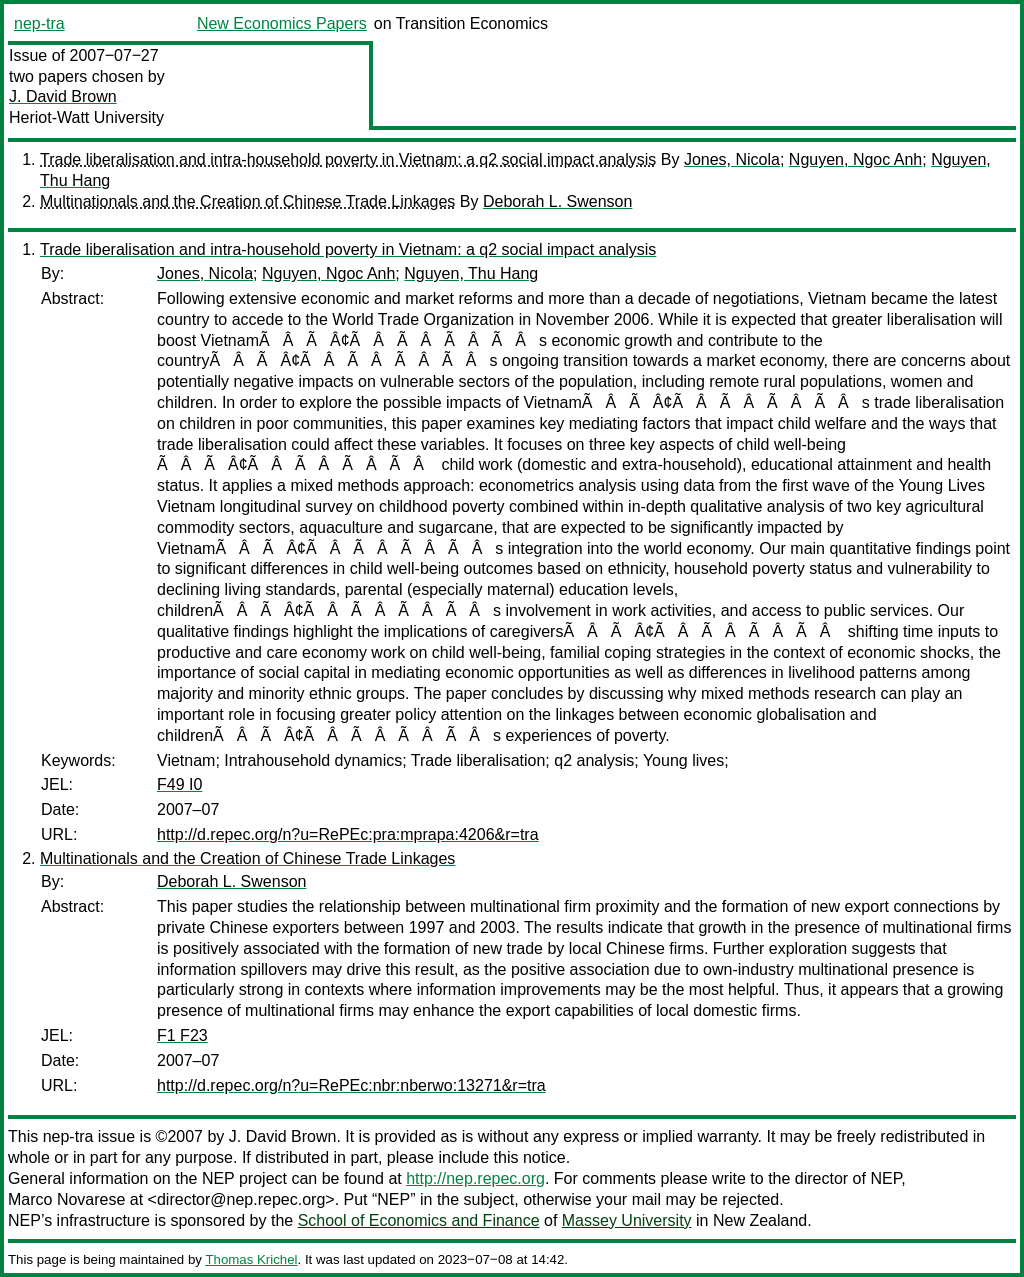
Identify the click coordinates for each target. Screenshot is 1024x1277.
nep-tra (39, 23)
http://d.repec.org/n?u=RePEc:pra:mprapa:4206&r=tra (348, 834)
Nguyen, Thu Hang (471, 273)
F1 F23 (182, 1035)
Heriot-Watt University (86, 117)
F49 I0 (179, 784)
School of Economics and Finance (419, 1220)
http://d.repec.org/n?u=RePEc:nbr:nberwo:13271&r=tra (351, 1085)
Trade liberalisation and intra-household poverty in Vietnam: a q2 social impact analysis (348, 159)
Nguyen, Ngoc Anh (855, 159)
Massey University (627, 1220)
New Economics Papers (282, 23)
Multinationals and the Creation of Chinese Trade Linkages (247, 201)
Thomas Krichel (251, 1259)
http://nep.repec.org (475, 1178)
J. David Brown (63, 96)
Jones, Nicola (732, 159)
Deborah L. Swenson (557, 201)
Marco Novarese (66, 1199)
